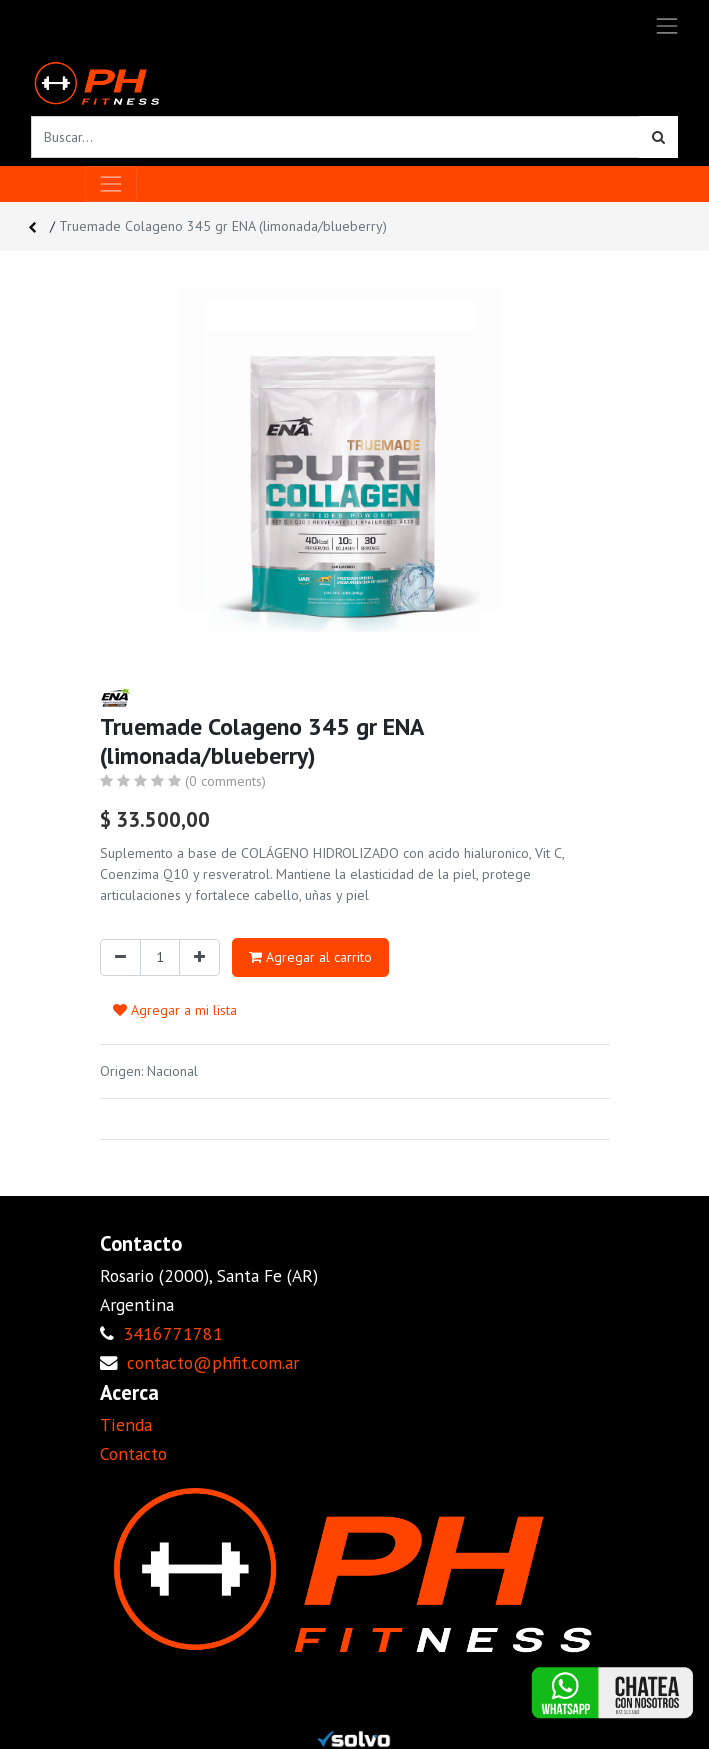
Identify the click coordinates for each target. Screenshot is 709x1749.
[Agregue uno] (199, 957)
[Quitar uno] (120, 957)
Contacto (133, 1453)
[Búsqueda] (658, 137)
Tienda (126, 1424)
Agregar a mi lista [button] (175, 1010)
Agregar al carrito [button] (310, 957)
